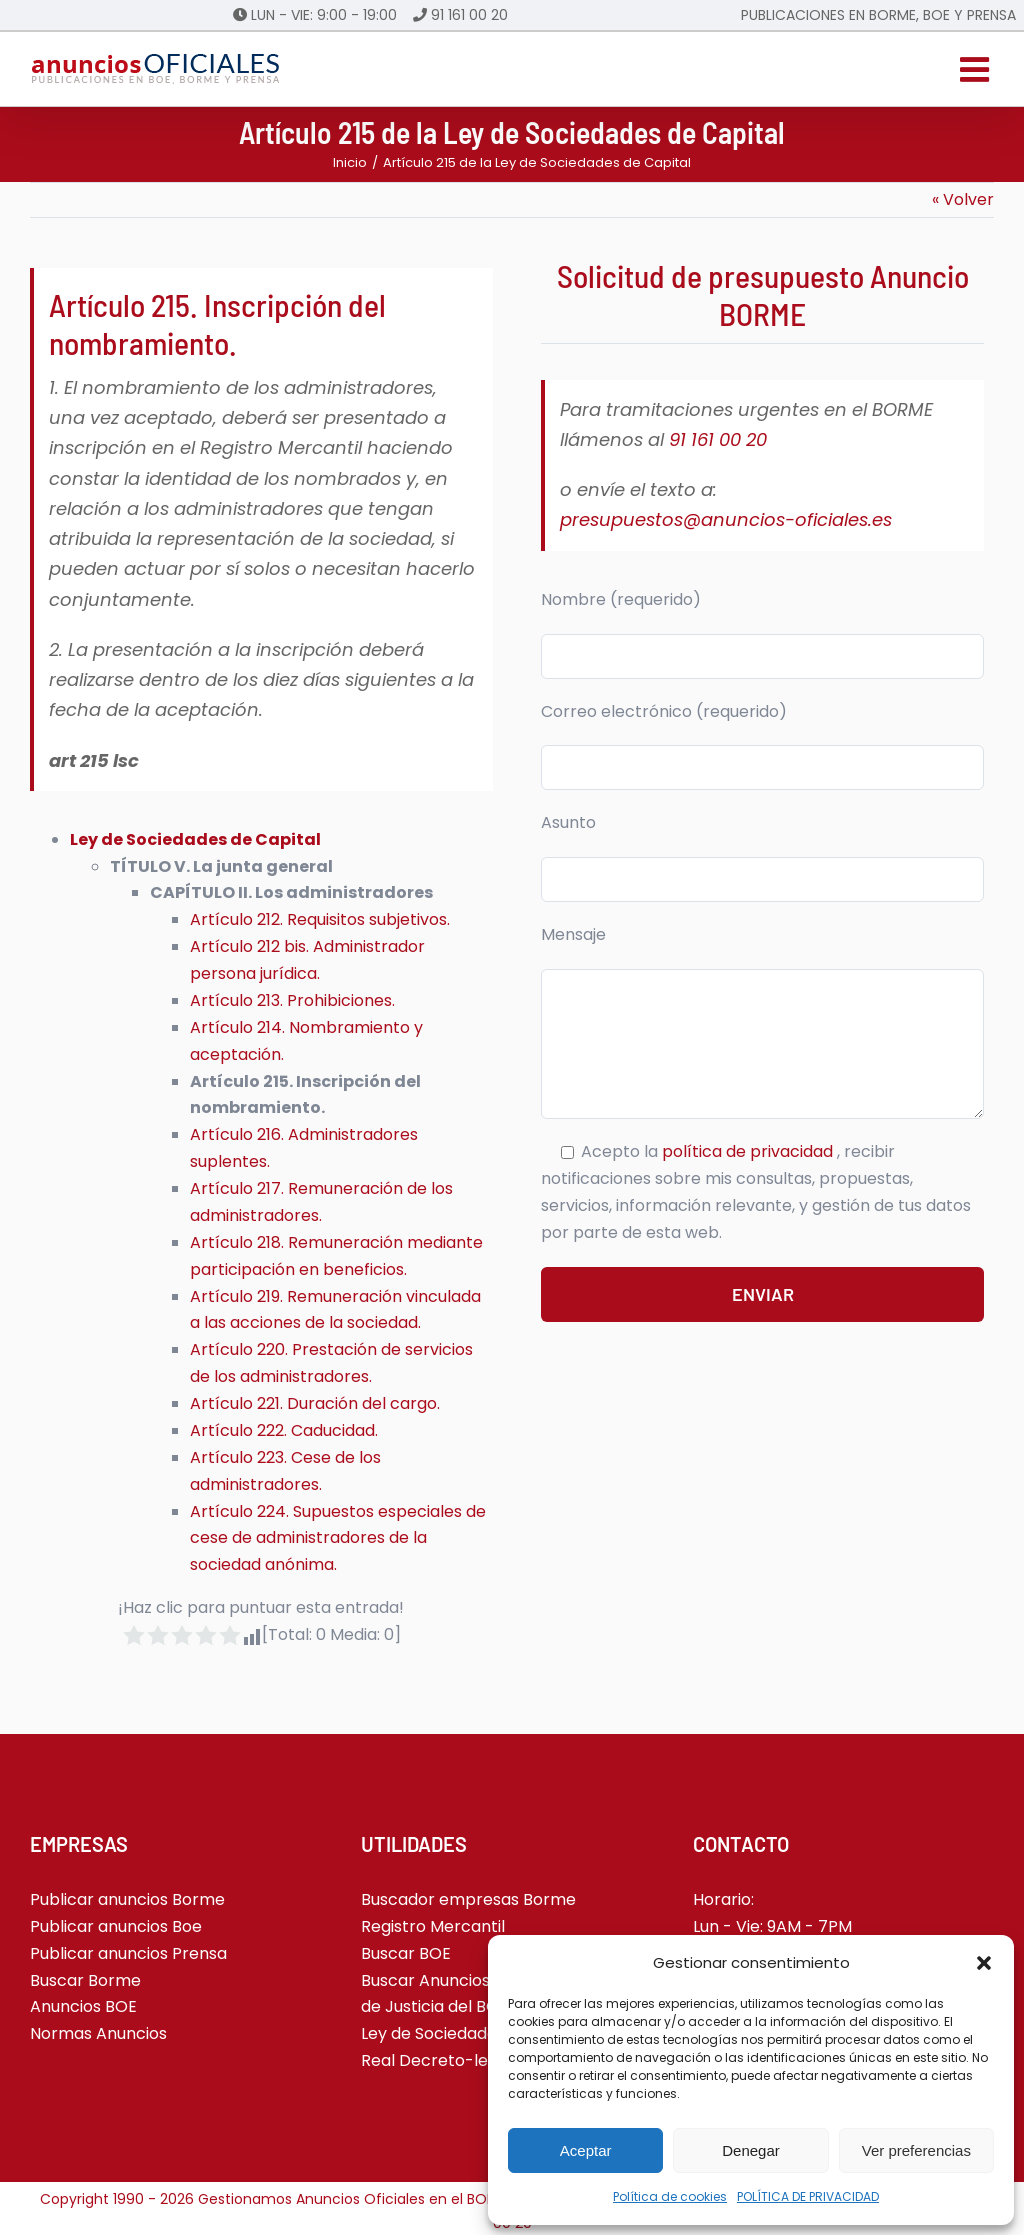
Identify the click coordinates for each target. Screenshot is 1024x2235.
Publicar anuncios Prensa (128, 1953)
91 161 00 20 (469, 15)
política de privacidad (749, 1151)
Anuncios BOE (83, 2006)
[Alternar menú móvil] (977, 69)
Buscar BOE (406, 1953)
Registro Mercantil (433, 1926)
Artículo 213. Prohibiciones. (292, 1000)
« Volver (963, 199)
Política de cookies (670, 2196)
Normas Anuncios (98, 2033)
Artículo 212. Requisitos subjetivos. (320, 919)
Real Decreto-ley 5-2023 (459, 2060)
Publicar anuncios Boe (116, 1926)
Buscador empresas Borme (468, 1899)
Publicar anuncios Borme (127, 1899)
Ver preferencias (916, 2150)
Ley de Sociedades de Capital (475, 2033)
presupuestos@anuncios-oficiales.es (726, 519)
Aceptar (586, 2150)
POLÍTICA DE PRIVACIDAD (808, 2196)
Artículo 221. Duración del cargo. (315, 1403)
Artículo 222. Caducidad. (284, 1430)
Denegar (751, 2150)
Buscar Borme (85, 1980)
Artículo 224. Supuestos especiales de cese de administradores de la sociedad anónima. (338, 1538)
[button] (984, 1963)
